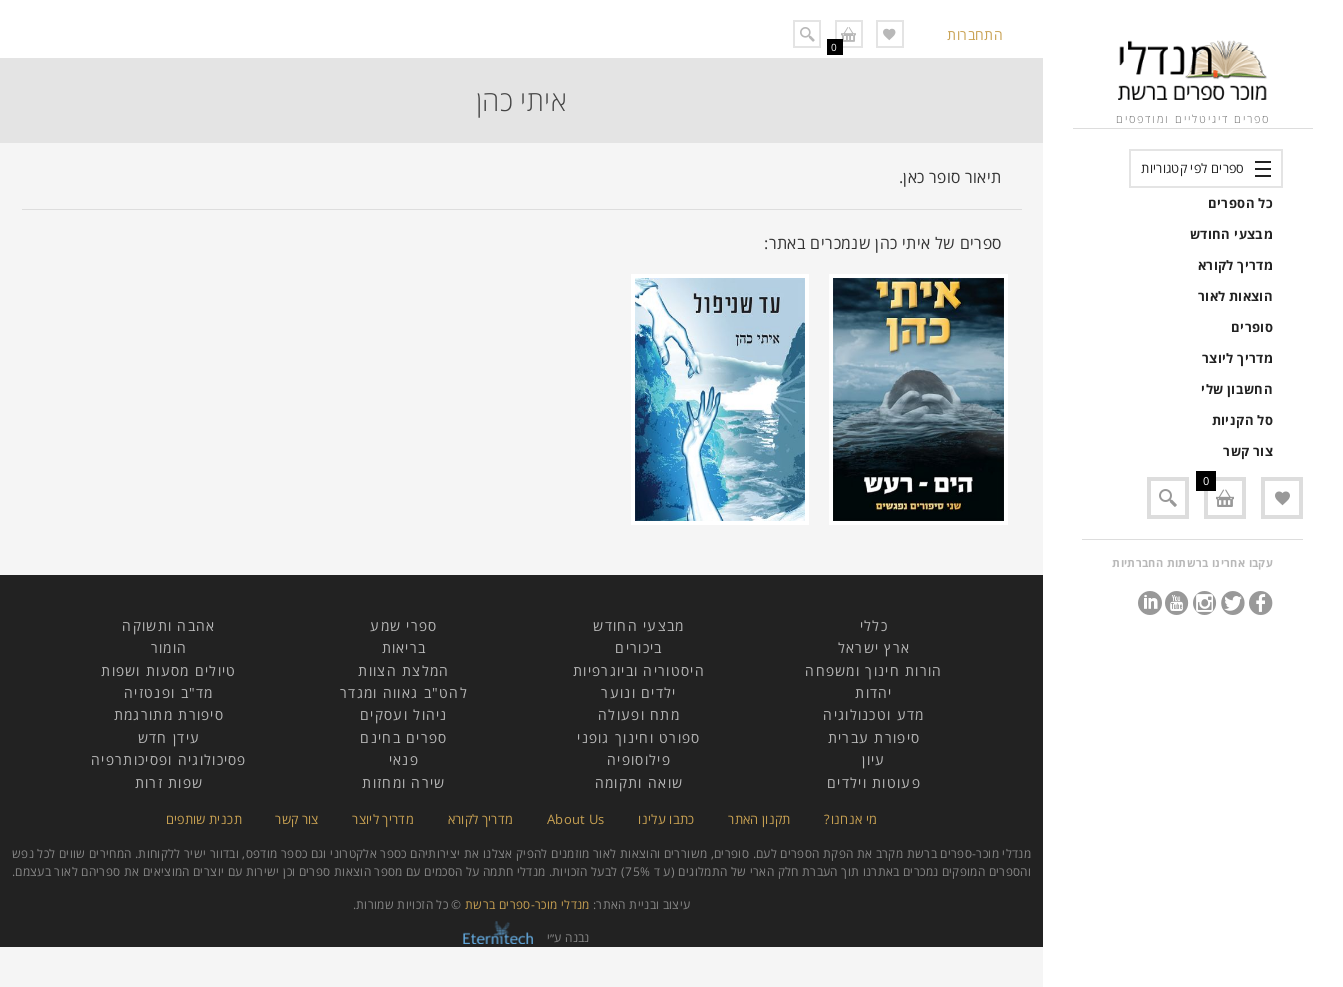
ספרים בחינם (403, 737)
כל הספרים (1240, 203)
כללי (874, 625)
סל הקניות (1242, 420)
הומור (169, 647)
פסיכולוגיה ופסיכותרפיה (169, 759)
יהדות (874, 692)
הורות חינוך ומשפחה (873, 670)
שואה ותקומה (639, 782)
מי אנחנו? (850, 819)
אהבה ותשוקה (168, 625)
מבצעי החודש (1231, 234)
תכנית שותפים (204, 819)
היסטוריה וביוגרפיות (639, 670)
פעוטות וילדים (874, 782)
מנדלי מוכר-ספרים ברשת (527, 904)
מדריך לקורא (1235, 265)
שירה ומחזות (403, 782)
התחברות (975, 34)
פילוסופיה (639, 759)
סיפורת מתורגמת (169, 714)
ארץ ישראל (874, 647)
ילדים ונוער (638, 692)
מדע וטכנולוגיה (873, 714)
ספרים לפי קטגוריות (1192, 168)
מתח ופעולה (639, 714)
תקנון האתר (759, 819)
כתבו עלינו (666, 819)
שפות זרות (169, 782)
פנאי (404, 759)
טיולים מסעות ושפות (168, 670)
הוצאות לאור (1235, 296)
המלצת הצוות (403, 670)
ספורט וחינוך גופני (638, 737)
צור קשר (1248, 451)
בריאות (404, 647)
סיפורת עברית (874, 737)
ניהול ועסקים (404, 714)
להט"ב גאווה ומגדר (404, 692)
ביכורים (638, 647)
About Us (576, 819)
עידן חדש (169, 737)
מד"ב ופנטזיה (169, 692)
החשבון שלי (1237, 389)
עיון (873, 759)
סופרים (1252, 327)
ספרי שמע (403, 625)
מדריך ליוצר (1237, 358)
